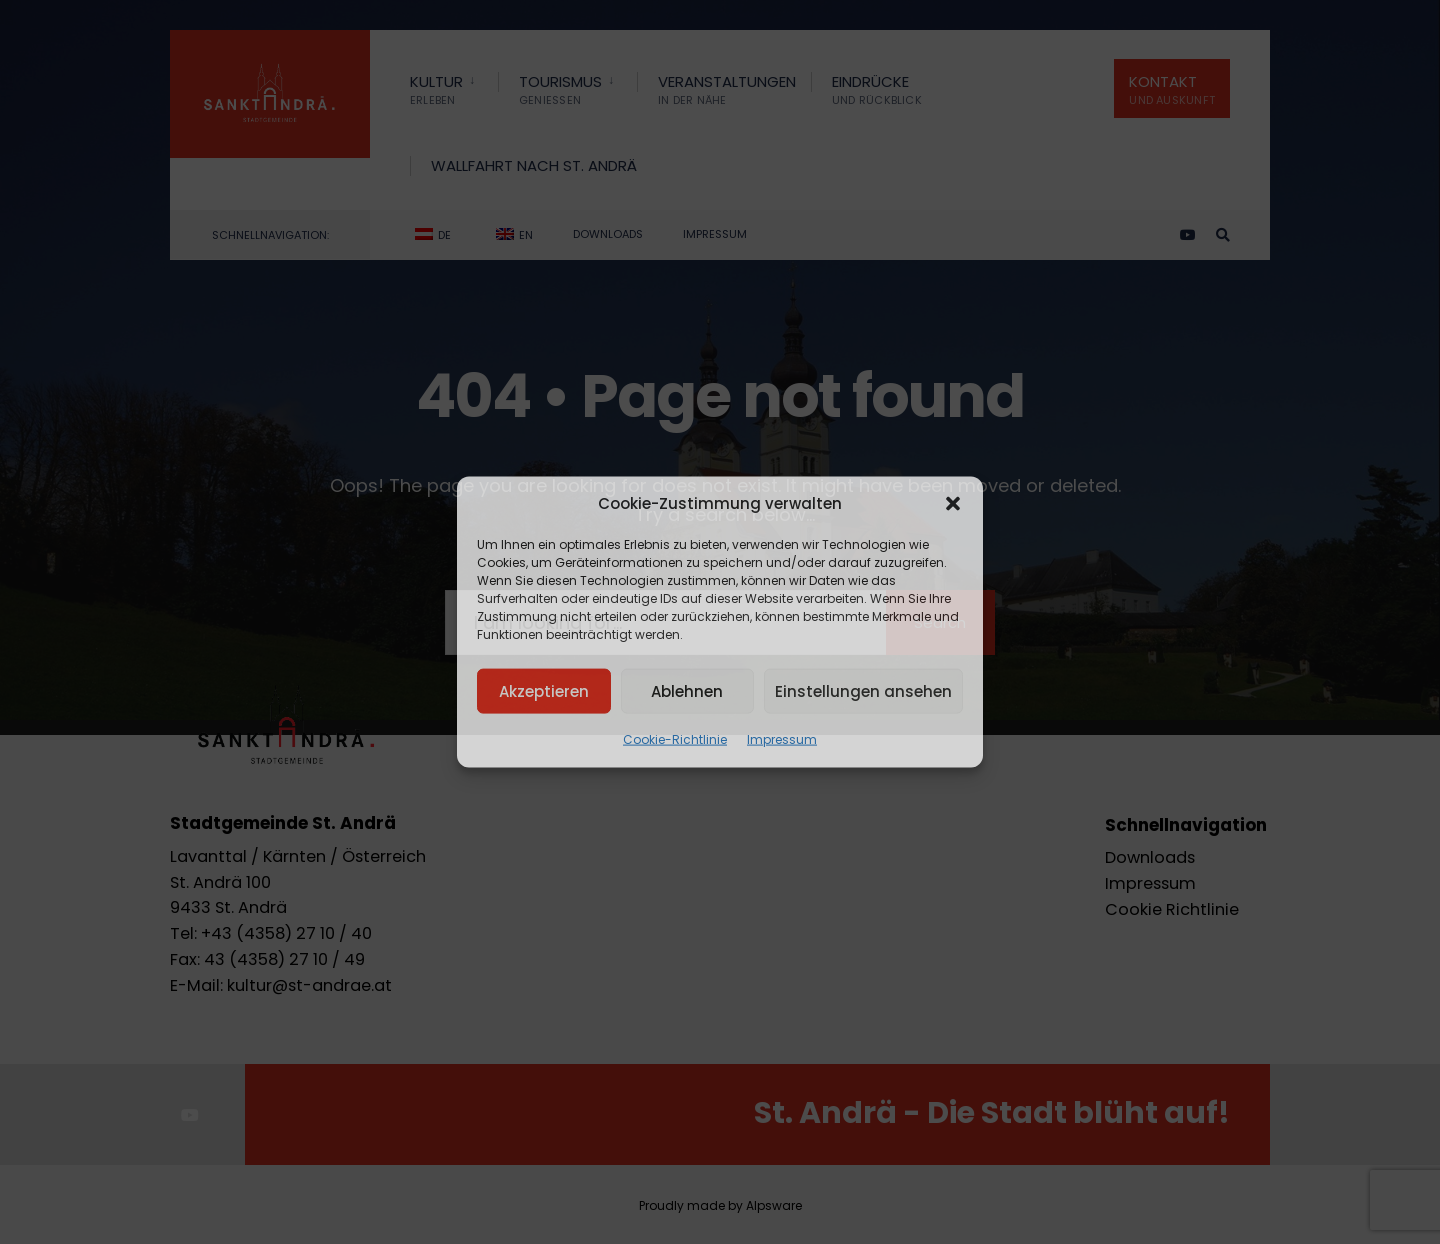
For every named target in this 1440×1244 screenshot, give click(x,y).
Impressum (782, 739)
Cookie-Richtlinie (675, 739)
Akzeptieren (544, 690)
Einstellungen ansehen (863, 690)
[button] (953, 504)
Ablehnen (687, 690)
